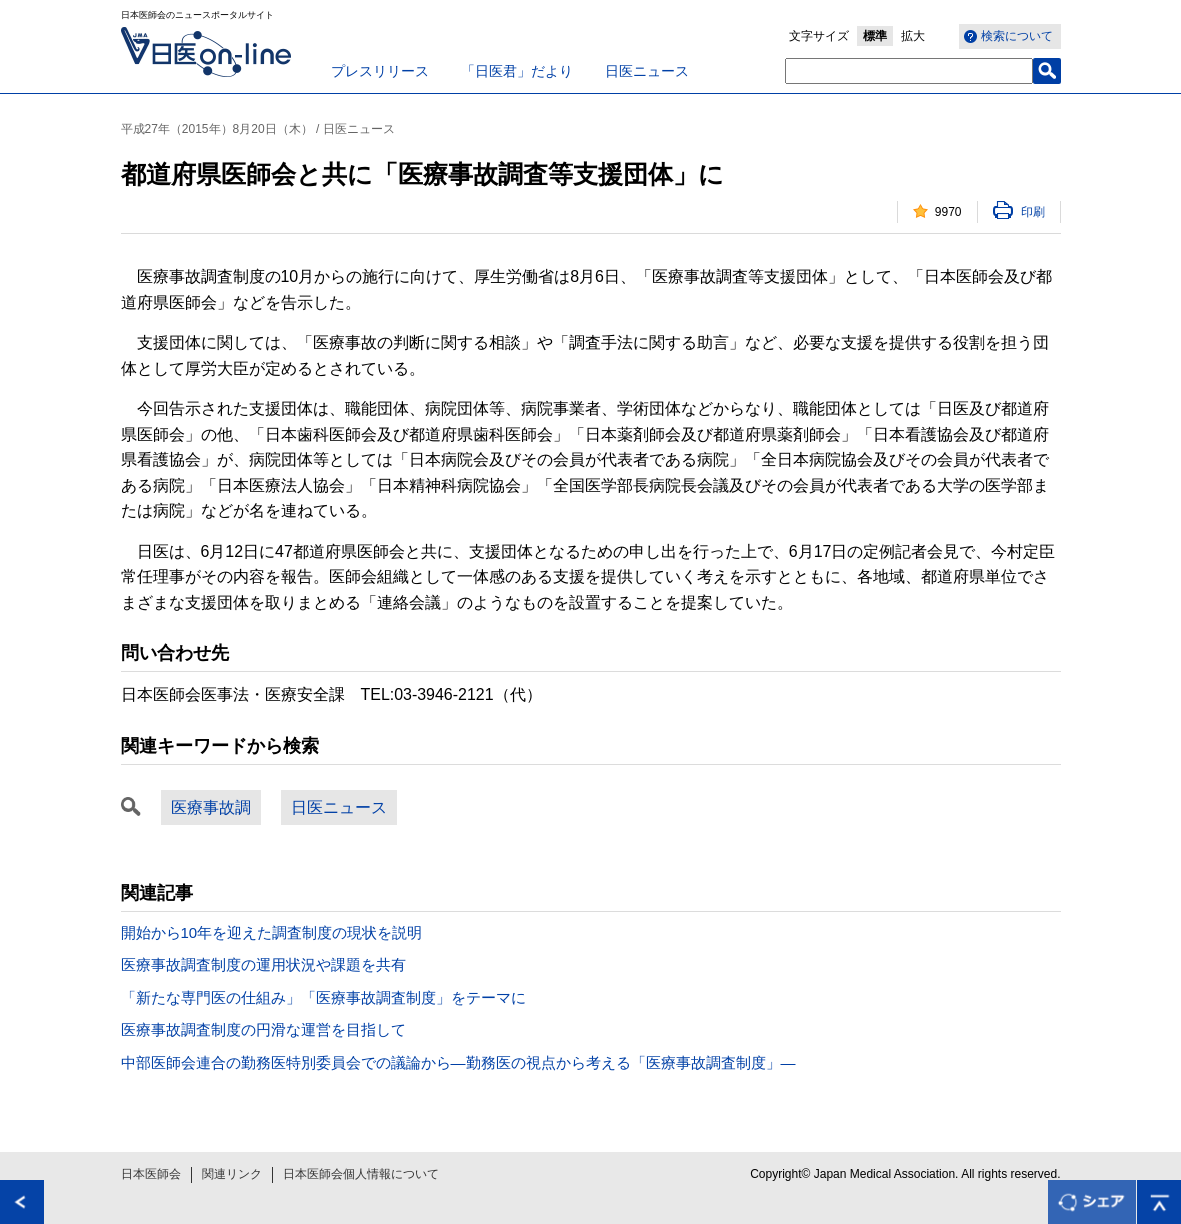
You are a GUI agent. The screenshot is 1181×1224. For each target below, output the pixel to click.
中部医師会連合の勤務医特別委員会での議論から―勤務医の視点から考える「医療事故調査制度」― (458, 1062)
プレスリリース (380, 71)
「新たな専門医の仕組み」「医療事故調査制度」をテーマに (323, 997)
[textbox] (909, 71)
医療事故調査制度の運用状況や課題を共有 (263, 964)
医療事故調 (211, 807)
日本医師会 (151, 1174)
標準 (875, 36)
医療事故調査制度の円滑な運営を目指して (263, 1029)
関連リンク (232, 1174)
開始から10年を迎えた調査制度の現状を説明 (272, 932)
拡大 (913, 36)
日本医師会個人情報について (361, 1174)
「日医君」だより (517, 71)
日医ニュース (647, 71)
